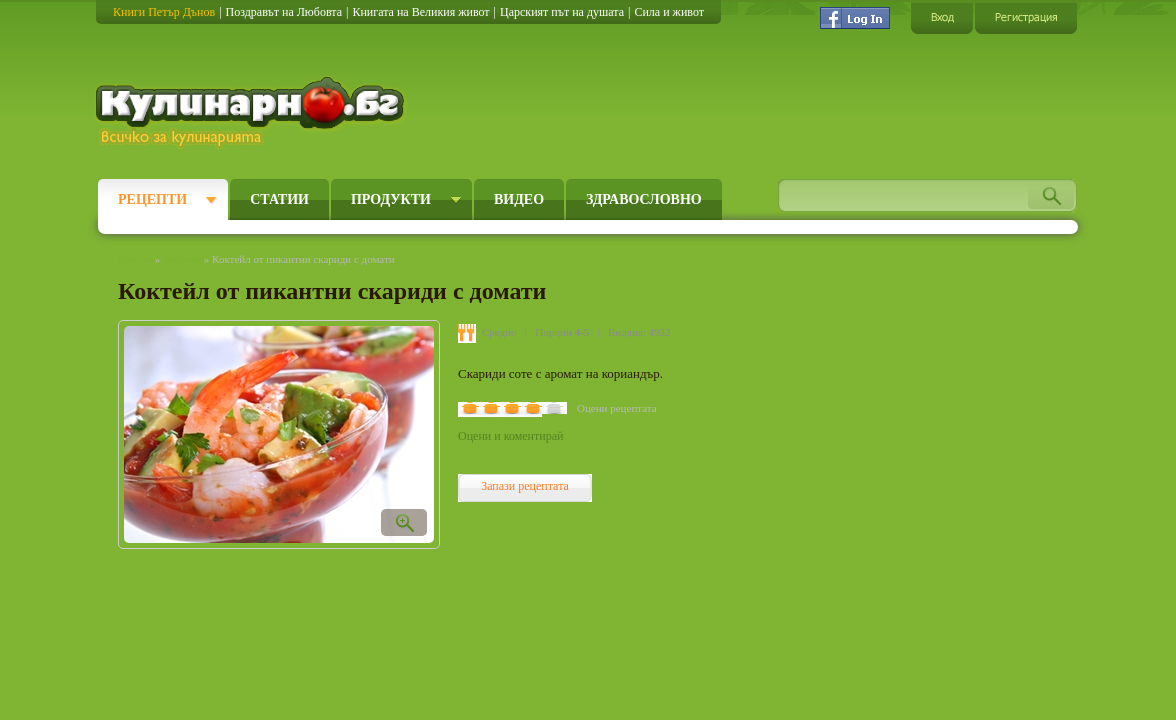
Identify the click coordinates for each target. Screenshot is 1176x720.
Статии (279, 199)
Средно (499, 332)
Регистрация (1026, 17)
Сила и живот (669, 12)
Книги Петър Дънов (164, 12)
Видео (519, 199)
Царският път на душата (562, 12)
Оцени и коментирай (510, 436)
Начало (135, 259)
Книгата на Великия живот (420, 12)
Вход (942, 17)
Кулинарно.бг (252, 112)
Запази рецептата (525, 486)
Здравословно (644, 199)
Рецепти (152, 199)
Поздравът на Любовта (284, 12)
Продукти (391, 199)
